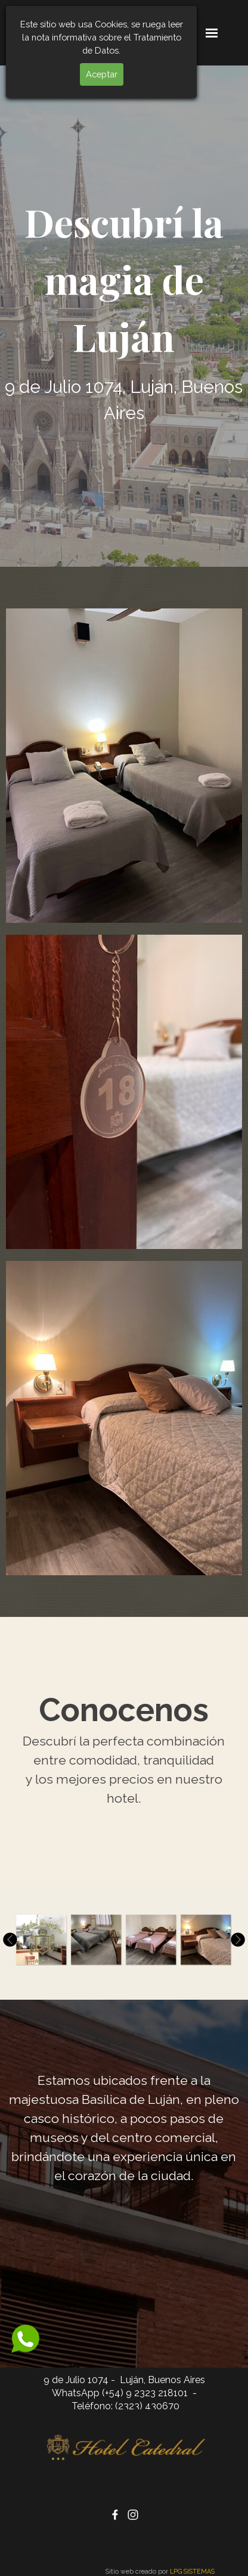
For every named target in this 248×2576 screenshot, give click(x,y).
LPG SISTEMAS (192, 2571)
